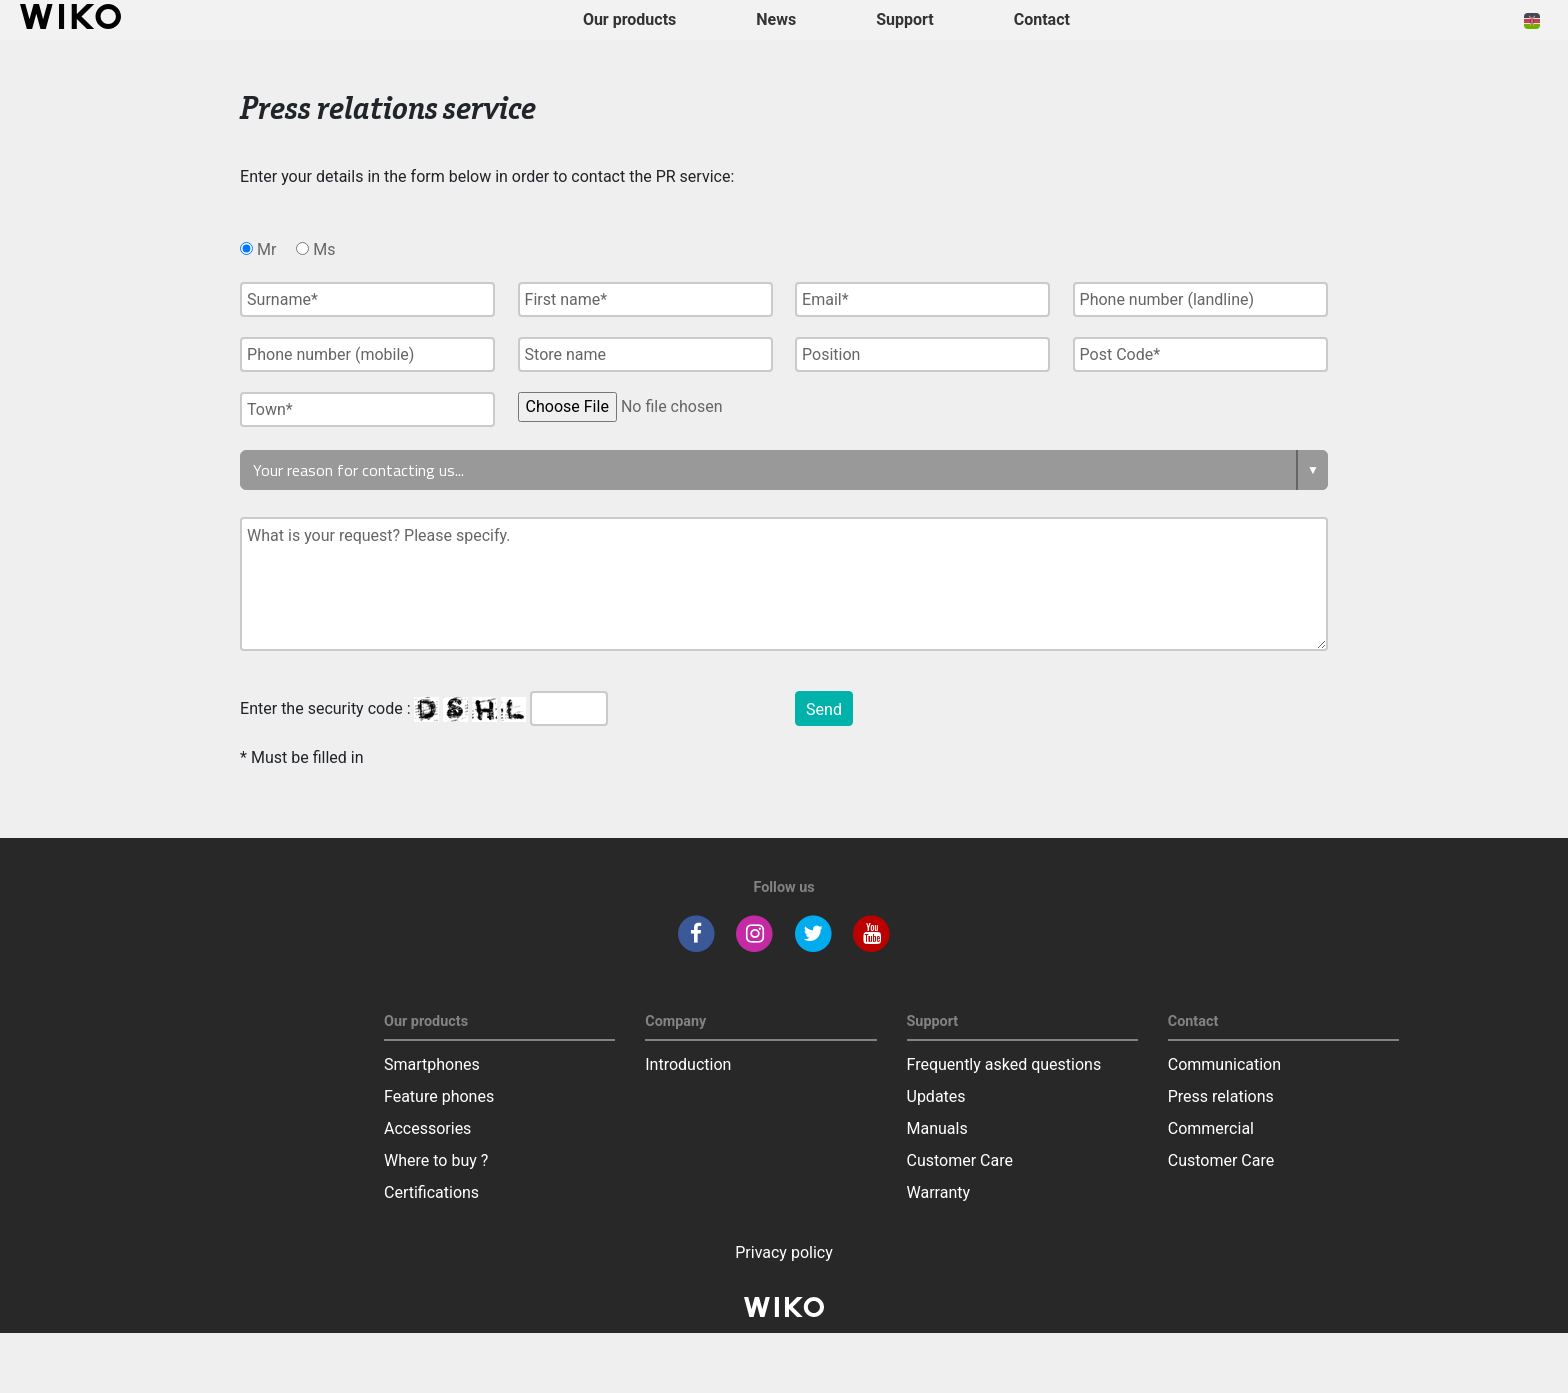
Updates (936, 1096)
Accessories (427, 1128)
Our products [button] (629, 19)
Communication (1224, 1064)
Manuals (937, 1128)
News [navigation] (776, 19)
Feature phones (439, 1096)
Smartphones (432, 1064)
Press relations (1221, 1096)
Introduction (688, 1064)
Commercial (1211, 1128)
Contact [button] (1042, 19)
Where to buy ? (436, 1160)
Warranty (939, 1192)
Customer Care (960, 1160)
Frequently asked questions (1004, 1064)
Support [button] (905, 19)
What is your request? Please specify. (784, 584)
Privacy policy (784, 1252)
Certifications (431, 1192)
